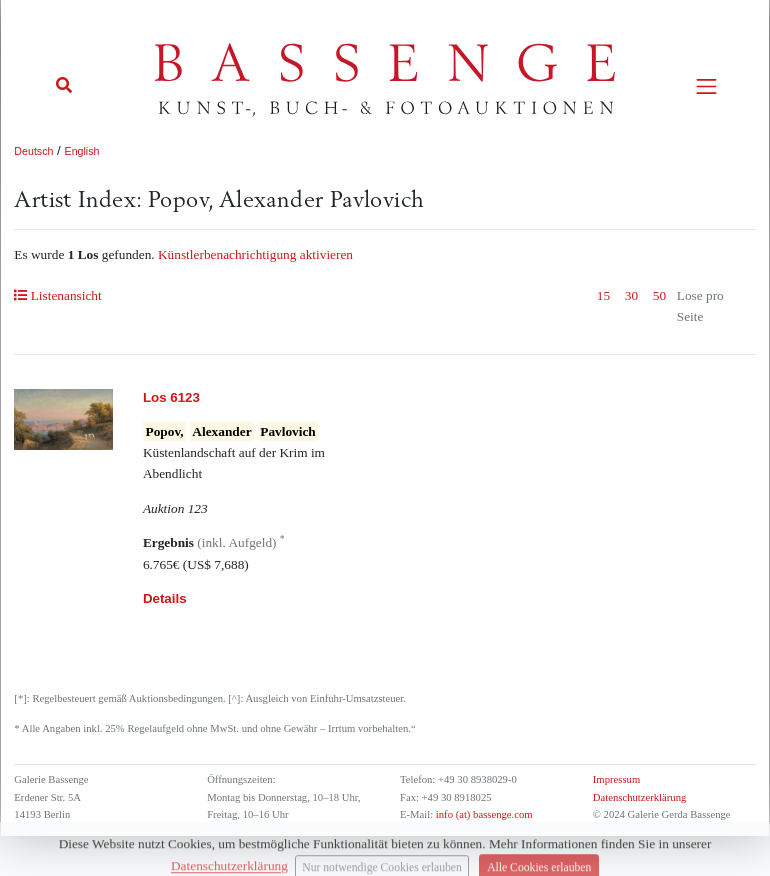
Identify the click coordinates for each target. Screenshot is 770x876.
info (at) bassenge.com (482, 814)
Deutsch (33, 151)
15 (603, 295)
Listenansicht (57, 295)
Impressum (616, 779)
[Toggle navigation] (706, 86)
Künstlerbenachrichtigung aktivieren (255, 254)
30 (631, 295)
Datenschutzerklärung (640, 797)
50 (659, 295)
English (82, 151)
